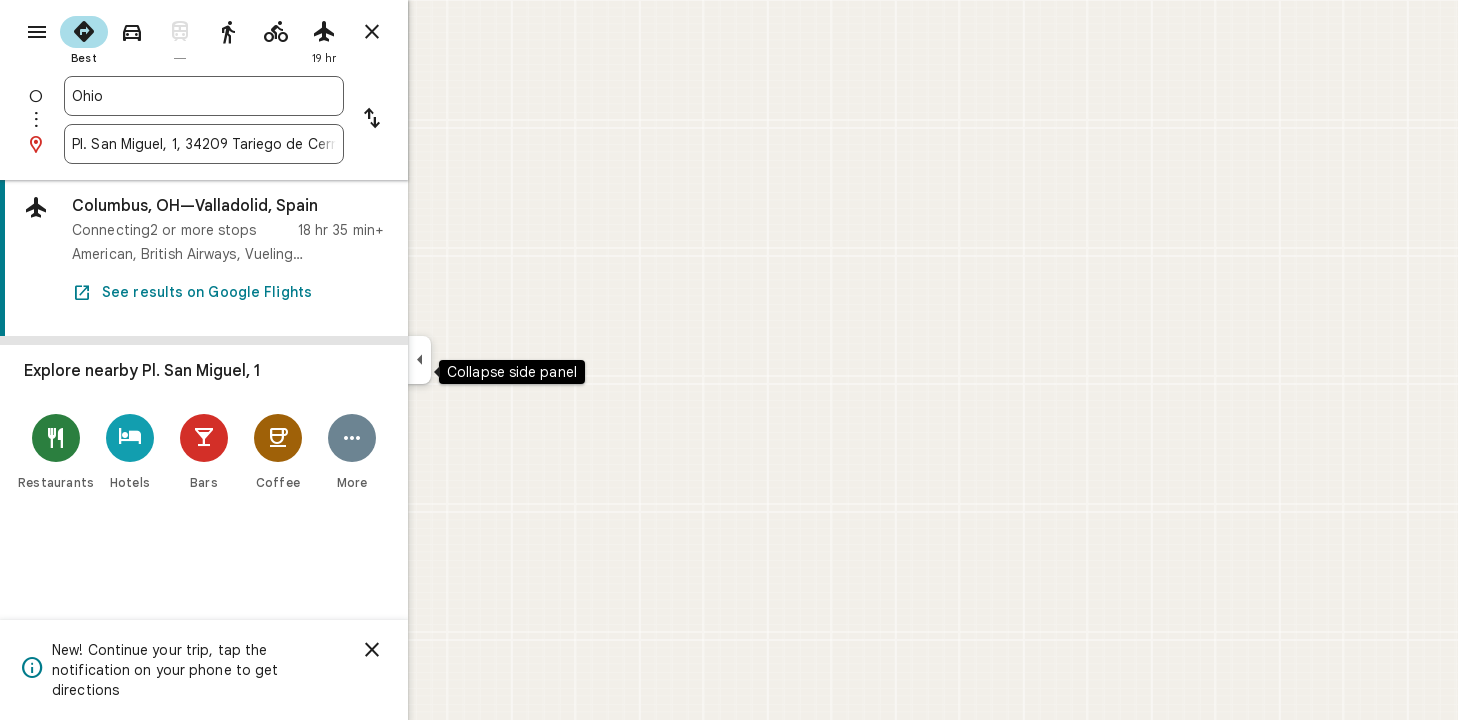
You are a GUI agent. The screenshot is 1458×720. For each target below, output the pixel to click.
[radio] (156, 38)
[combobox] (276, 96)
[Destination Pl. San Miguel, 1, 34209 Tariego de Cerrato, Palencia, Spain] (276, 144)
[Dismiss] (444, 650)
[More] (424, 451)
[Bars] (276, 451)
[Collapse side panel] (491, 360)
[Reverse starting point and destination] (444, 120)
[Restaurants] (128, 451)
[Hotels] (202, 451)
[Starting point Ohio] (276, 96)
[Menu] (36, 34)
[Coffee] (350, 451)
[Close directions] (444, 32)
